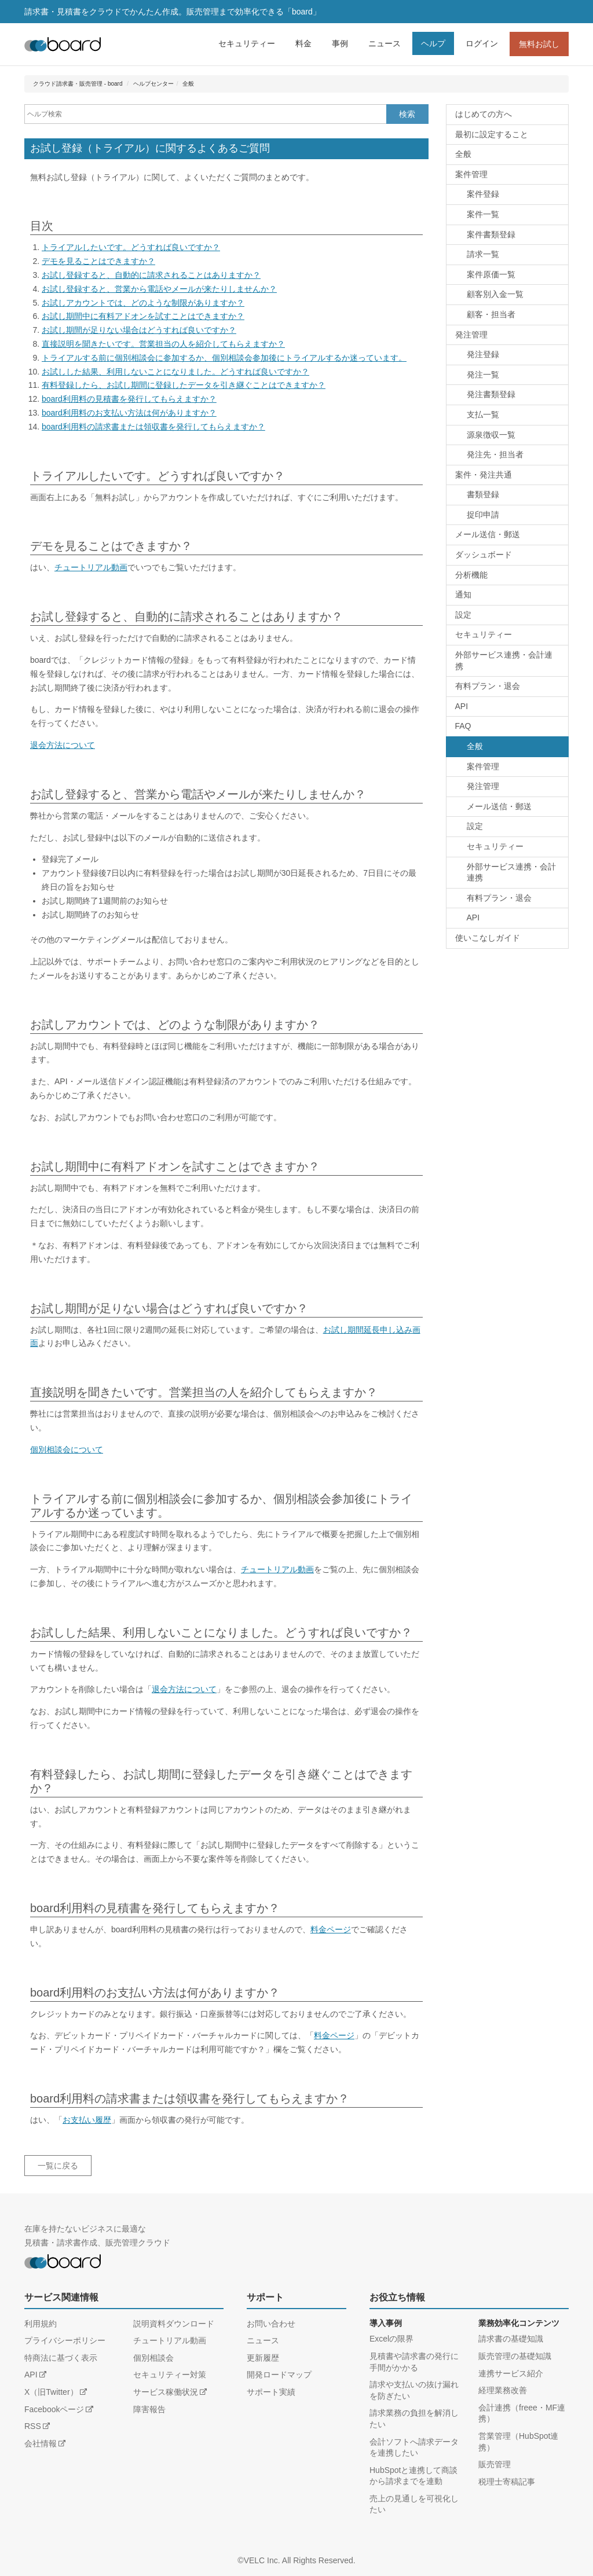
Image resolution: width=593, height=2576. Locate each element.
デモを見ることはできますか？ (98, 261)
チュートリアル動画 (90, 567)
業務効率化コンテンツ (518, 2323)
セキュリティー (246, 43)
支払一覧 (483, 414)
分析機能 (471, 574)
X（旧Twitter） (51, 2392)
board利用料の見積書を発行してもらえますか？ (129, 398)
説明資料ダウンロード (173, 2323)
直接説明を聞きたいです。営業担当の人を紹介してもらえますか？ (163, 343)
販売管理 (494, 2464)
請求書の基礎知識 (510, 2338)
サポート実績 (271, 2392)
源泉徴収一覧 (491, 434)
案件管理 (471, 174)
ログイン (482, 43)
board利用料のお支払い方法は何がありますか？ (129, 412)
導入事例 (385, 2323)
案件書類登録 (491, 234)
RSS (32, 2426)
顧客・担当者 (491, 314)
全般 (188, 83)
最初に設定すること (491, 134)
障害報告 (149, 2409)
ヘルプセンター (153, 83)
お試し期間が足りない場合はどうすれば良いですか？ (139, 330)
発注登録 (483, 354)
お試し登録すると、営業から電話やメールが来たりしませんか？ (159, 288)
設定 (463, 614)
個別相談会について (66, 1449)
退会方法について (62, 745)
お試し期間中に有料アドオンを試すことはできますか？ (143, 316)
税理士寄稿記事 (506, 2481)
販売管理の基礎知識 (514, 2356)
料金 (303, 43)
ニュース (384, 43)
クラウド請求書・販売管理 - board (77, 83)
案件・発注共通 (483, 474)
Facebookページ (54, 2409)
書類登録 (483, 494)
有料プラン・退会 (487, 686)
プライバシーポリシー (64, 2340)
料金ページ (330, 1929)
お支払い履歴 (87, 2119)
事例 (340, 43)
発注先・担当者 (495, 454)
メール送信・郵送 (487, 534)
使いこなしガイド (487, 937)
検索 (407, 114)
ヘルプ (433, 43)
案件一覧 (483, 214)
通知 (463, 594)
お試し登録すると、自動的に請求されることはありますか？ (151, 275)
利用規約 (40, 2323)
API (461, 706)
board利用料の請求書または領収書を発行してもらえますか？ (153, 426)
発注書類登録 (491, 394)
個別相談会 (153, 2357)
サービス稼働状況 (165, 2392)
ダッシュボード (483, 554)
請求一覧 (483, 254)
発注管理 (471, 334)
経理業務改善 (502, 2390)
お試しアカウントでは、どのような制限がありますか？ (143, 302)
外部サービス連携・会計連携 (503, 660)
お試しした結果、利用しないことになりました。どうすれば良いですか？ (175, 371)
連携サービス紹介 (510, 2373)
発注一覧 (483, 374)
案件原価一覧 (491, 274)
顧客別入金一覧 (495, 294)
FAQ (463, 726)
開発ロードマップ (279, 2374)
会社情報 (40, 2443)
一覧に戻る (58, 2165)
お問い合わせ (271, 2323)
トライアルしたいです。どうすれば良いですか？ (131, 247)
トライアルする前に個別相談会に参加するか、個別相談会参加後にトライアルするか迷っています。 (224, 357)
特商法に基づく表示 (60, 2357)
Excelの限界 (391, 2338)
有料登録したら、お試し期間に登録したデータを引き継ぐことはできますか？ (183, 385)
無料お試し (539, 44)
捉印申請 (483, 514)
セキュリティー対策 (169, 2374)
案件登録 (483, 194)
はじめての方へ (483, 114)
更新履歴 (263, 2357)
